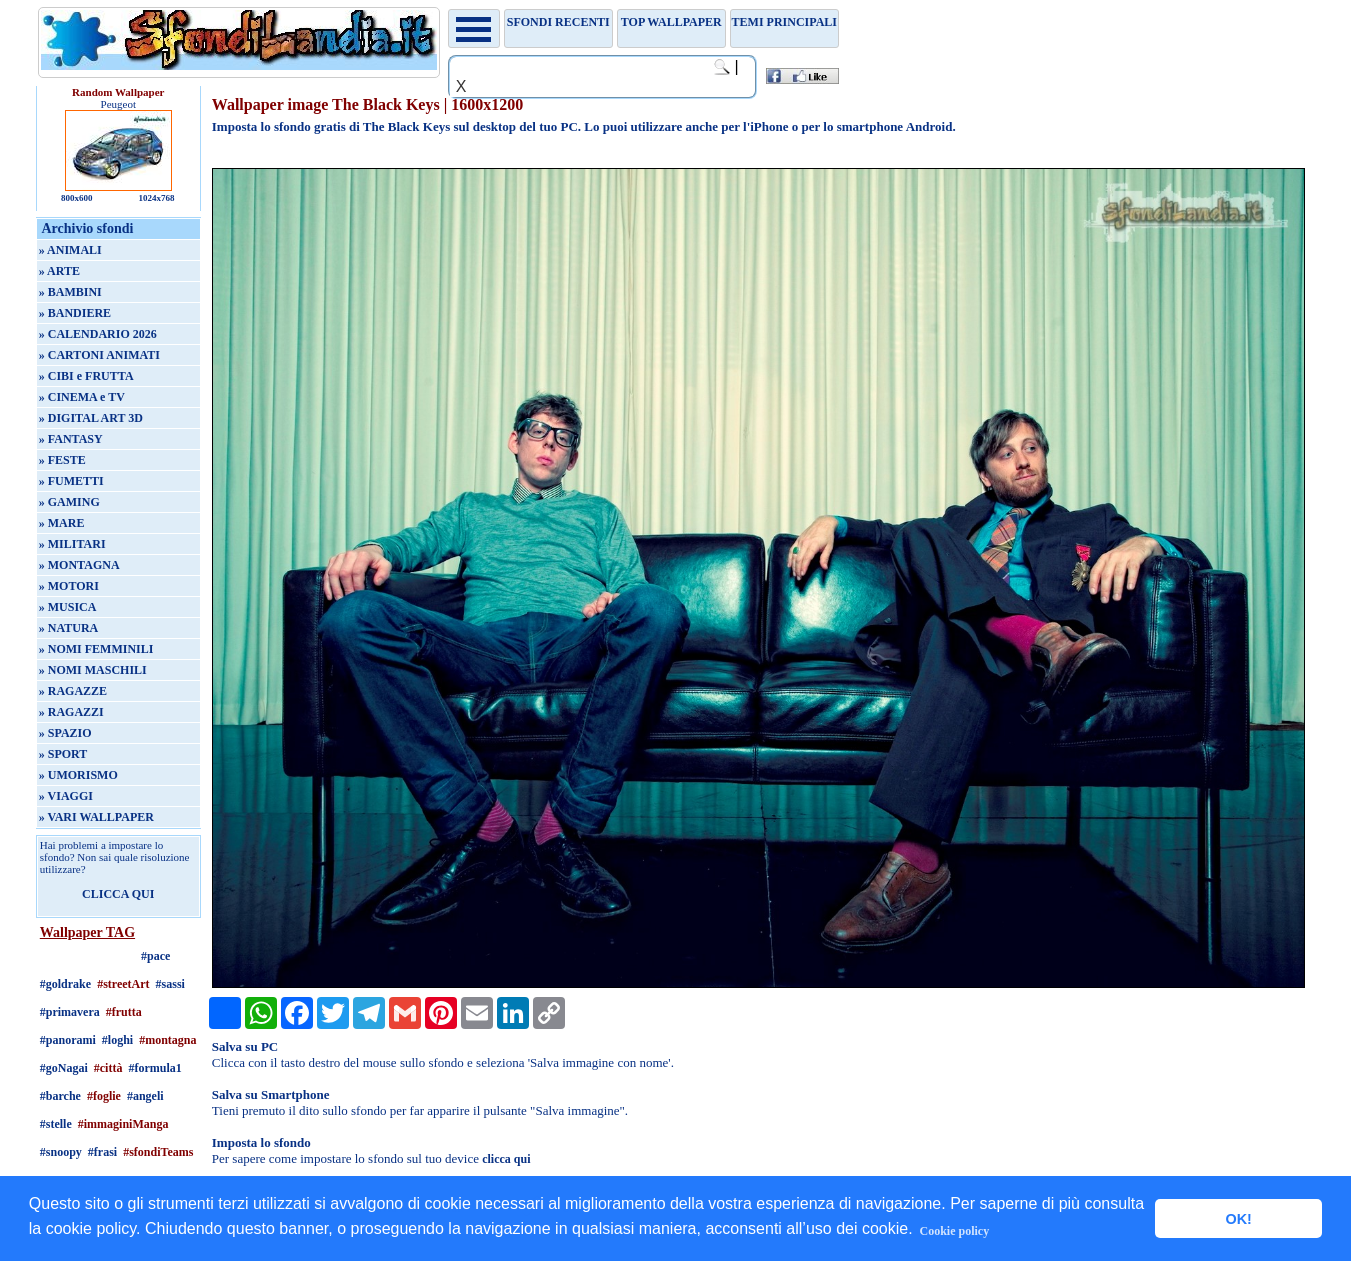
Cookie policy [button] (954, 1231)
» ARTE (59, 271)
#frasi (102, 1152)
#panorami (68, 1040)
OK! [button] (1238, 1219)
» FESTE (62, 460)
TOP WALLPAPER (671, 22)
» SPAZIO (65, 733)
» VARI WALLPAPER (96, 817)
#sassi (170, 984)
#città (108, 1068)
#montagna (167, 1040)
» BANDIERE (75, 313)
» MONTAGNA (79, 565)
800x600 (77, 198)
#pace (155, 956)
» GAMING (69, 502)
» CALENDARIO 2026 (98, 334)
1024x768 (157, 198)
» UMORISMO (78, 775)
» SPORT (63, 754)
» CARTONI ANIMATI (99, 355)
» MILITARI (72, 544)
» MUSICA (68, 607)
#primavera (70, 1012)
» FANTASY (71, 439)
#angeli (145, 1096)
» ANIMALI (70, 250)
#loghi (117, 1040)
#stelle (56, 1124)
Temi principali (784, 22)
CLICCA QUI (118, 894)
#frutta (124, 1012)
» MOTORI (69, 586)
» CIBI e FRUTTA (86, 376)
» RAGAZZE (73, 691)
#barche (60, 1096)
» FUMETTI (71, 481)
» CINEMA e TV (82, 397)
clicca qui (506, 1159)
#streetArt (123, 984)
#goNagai (64, 1068)
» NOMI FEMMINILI (96, 649)
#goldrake (65, 984)
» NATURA (68, 628)
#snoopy (61, 1152)
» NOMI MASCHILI (93, 670)
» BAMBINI (70, 292)
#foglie (104, 1096)
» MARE (62, 523)
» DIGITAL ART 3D (91, 418)
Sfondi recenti (558, 22)
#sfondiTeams (158, 1152)
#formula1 (154, 1068)
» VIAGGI (66, 796)
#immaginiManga (123, 1124)
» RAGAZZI (71, 712)
